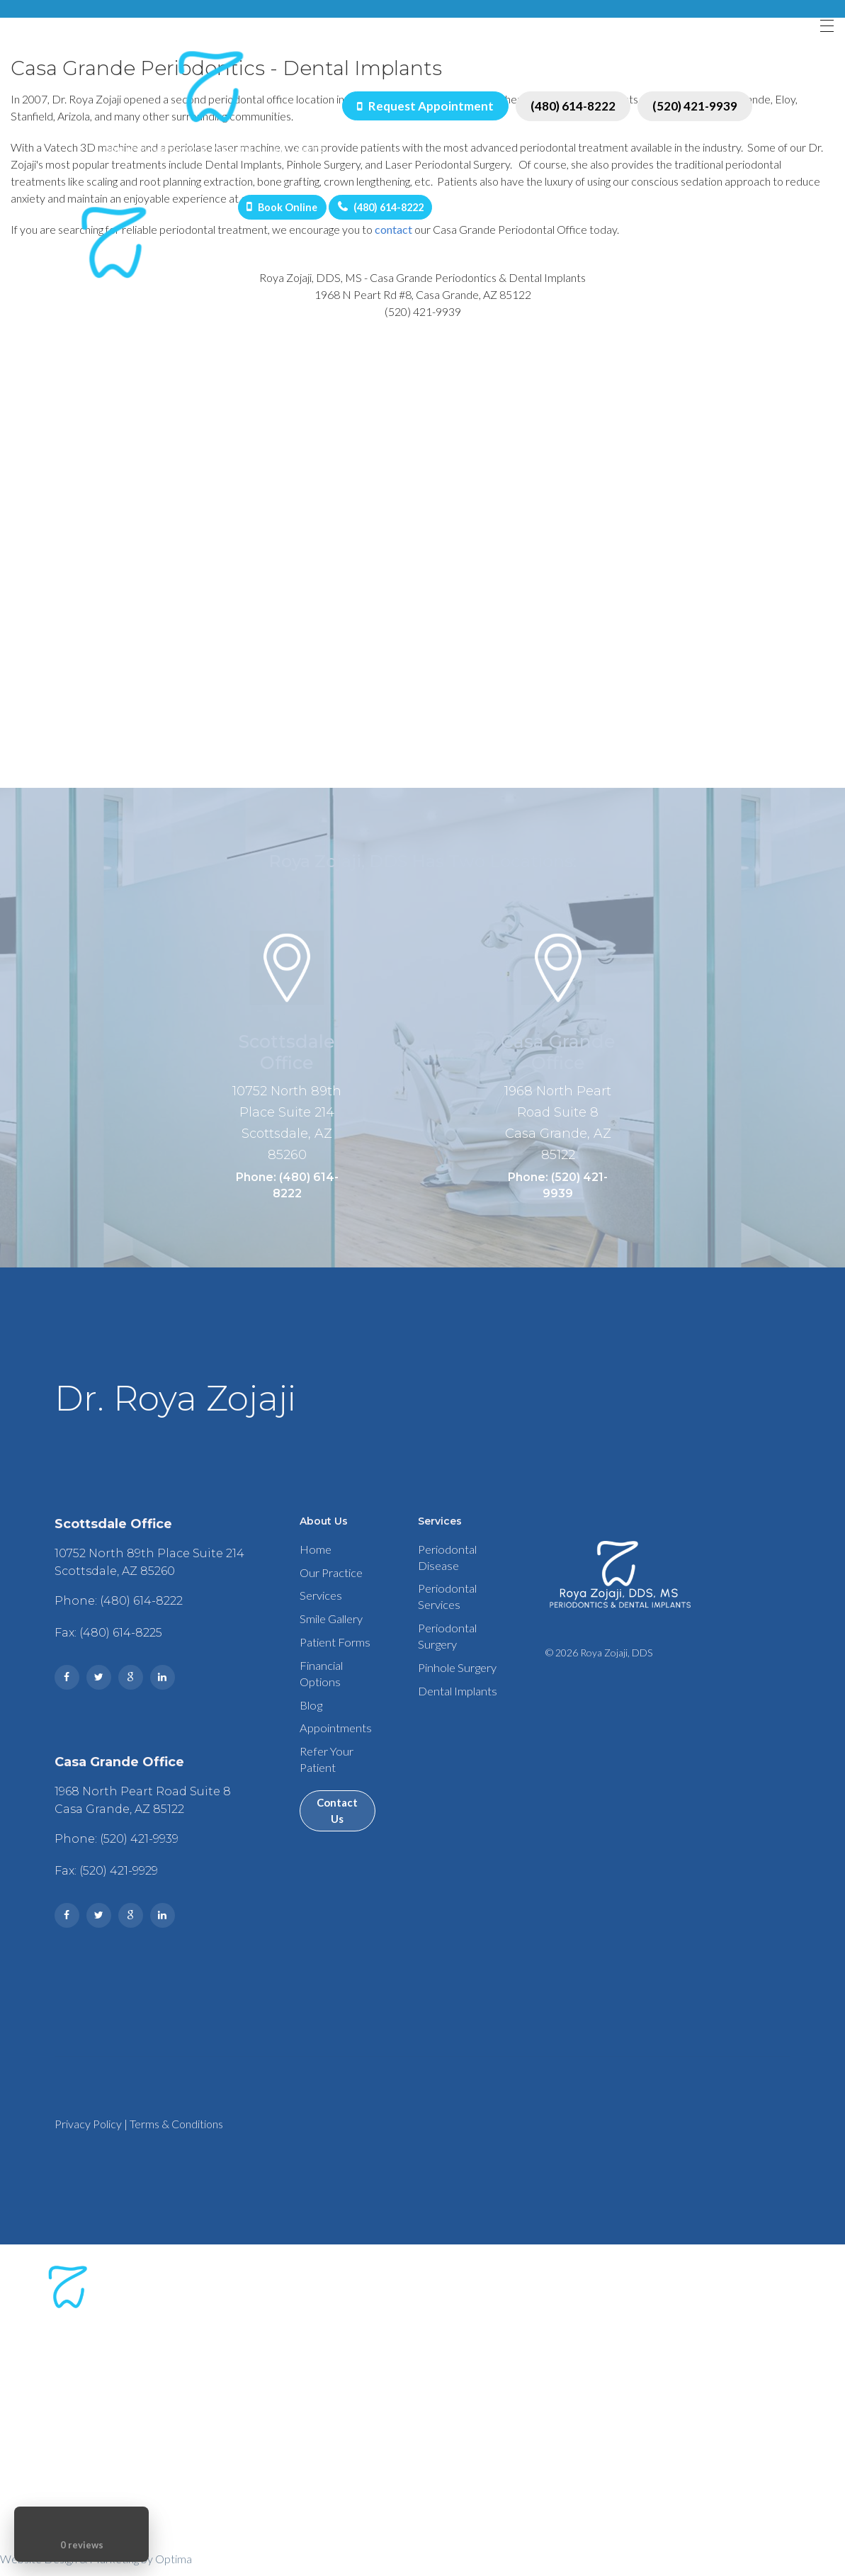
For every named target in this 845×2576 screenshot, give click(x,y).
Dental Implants (455, 1717)
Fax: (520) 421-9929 (96, 1880)
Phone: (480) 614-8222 (287, 1192)
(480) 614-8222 (570, 109)
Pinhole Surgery (454, 1692)
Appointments (331, 1757)
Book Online (293, 212)
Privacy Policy (78, 2133)
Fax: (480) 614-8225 (98, 1642)
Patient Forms (331, 1662)
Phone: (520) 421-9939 (558, 1192)
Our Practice (328, 1586)
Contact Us (335, 1847)
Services (318, 1611)
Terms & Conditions (166, 2133)
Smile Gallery (328, 1637)
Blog (307, 1732)
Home (312, 1560)
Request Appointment (423, 109)
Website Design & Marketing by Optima (96, 2568)
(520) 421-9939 (692, 109)
